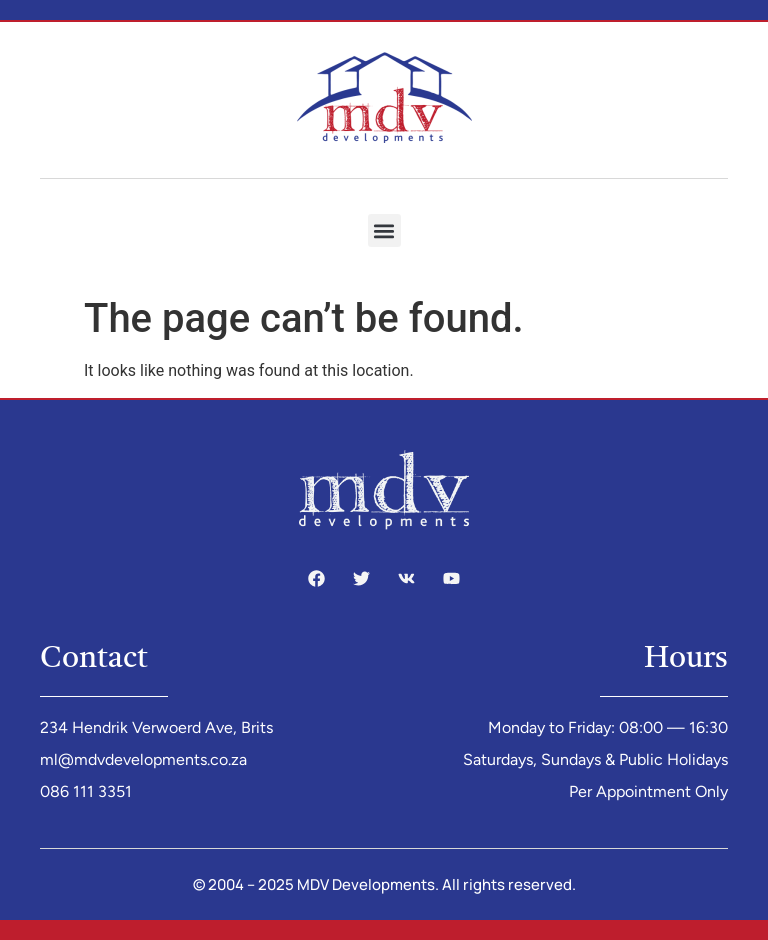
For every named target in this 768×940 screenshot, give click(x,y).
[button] (384, 230)
